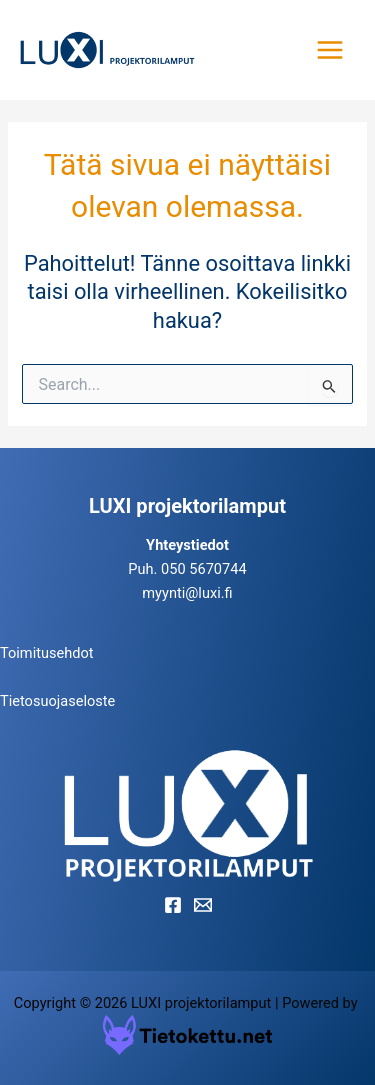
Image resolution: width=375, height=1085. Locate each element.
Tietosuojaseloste (57, 701)
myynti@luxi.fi (187, 593)
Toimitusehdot (47, 653)
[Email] (203, 905)
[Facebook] (173, 905)
